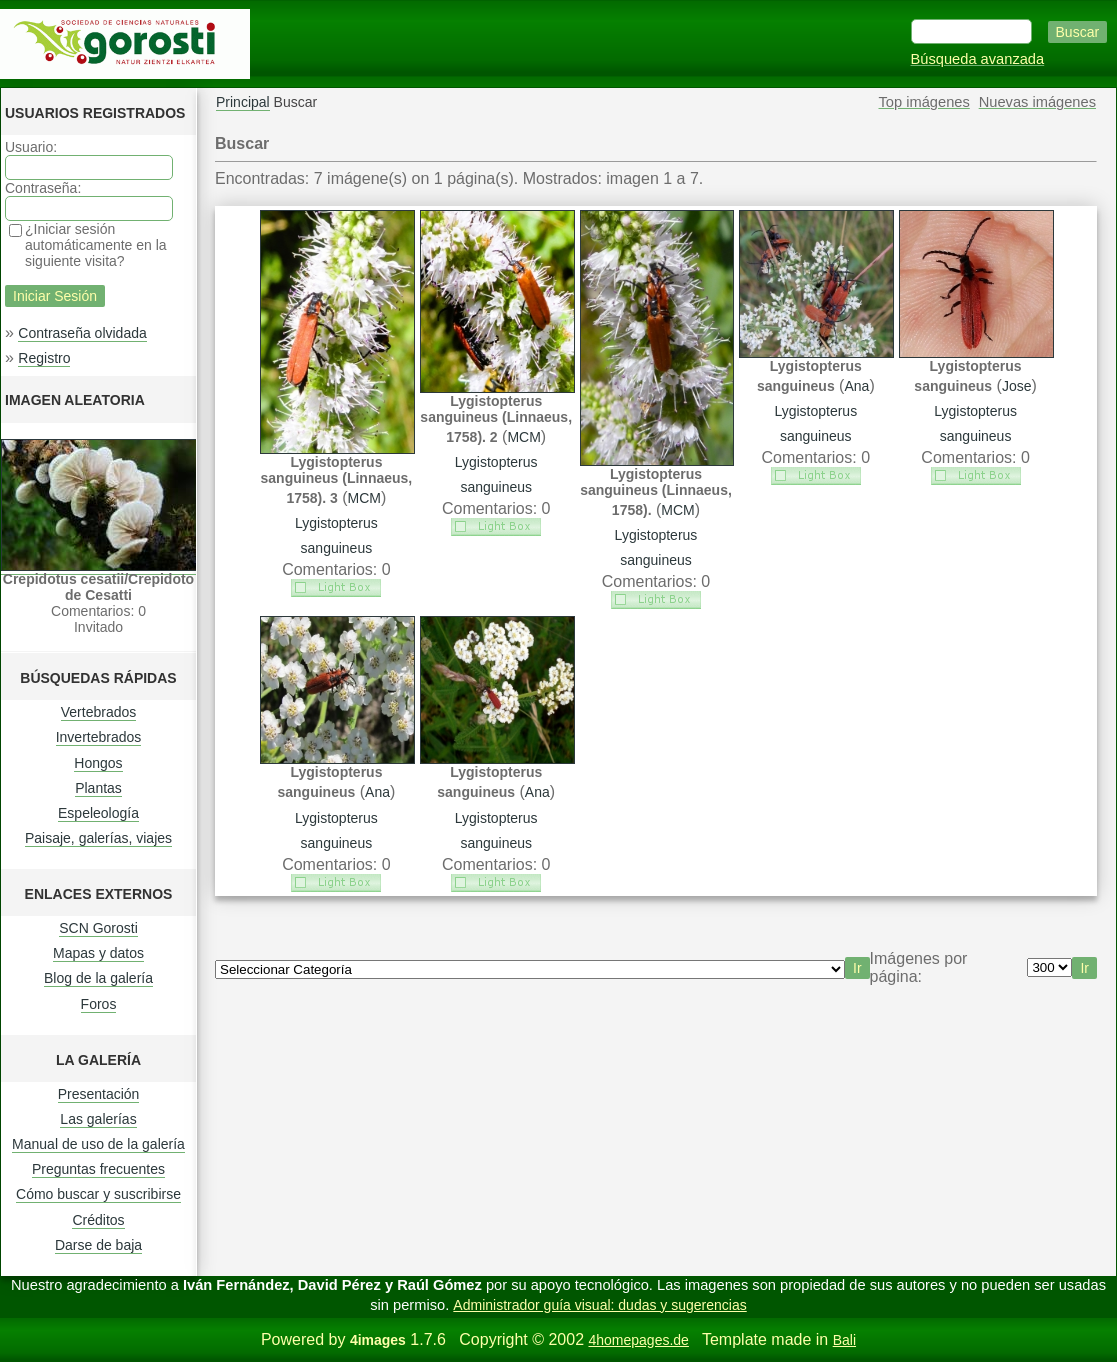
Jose (1017, 386)
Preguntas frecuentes (98, 1169)
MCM (364, 498)
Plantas (98, 788)
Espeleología (98, 813)
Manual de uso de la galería (98, 1144)
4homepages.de (638, 1340)
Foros (99, 1004)
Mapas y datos (98, 953)
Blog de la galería (98, 978)
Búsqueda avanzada (978, 59)
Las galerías (98, 1119)
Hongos (98, 763)
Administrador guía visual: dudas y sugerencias (599, 1305)
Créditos (98, 1220)
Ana (856, 386)
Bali (844, 1340)
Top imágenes (924, 102)
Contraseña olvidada (82, 333)
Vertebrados (99, 712)
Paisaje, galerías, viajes (98, 838)
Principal (243, 102)
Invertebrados (99, 737)
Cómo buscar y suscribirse (98, 1194)
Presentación (99, 1094)
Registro (44, 358)
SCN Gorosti (98, 928)
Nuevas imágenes (1037, 102)
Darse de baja (98, 1245)
